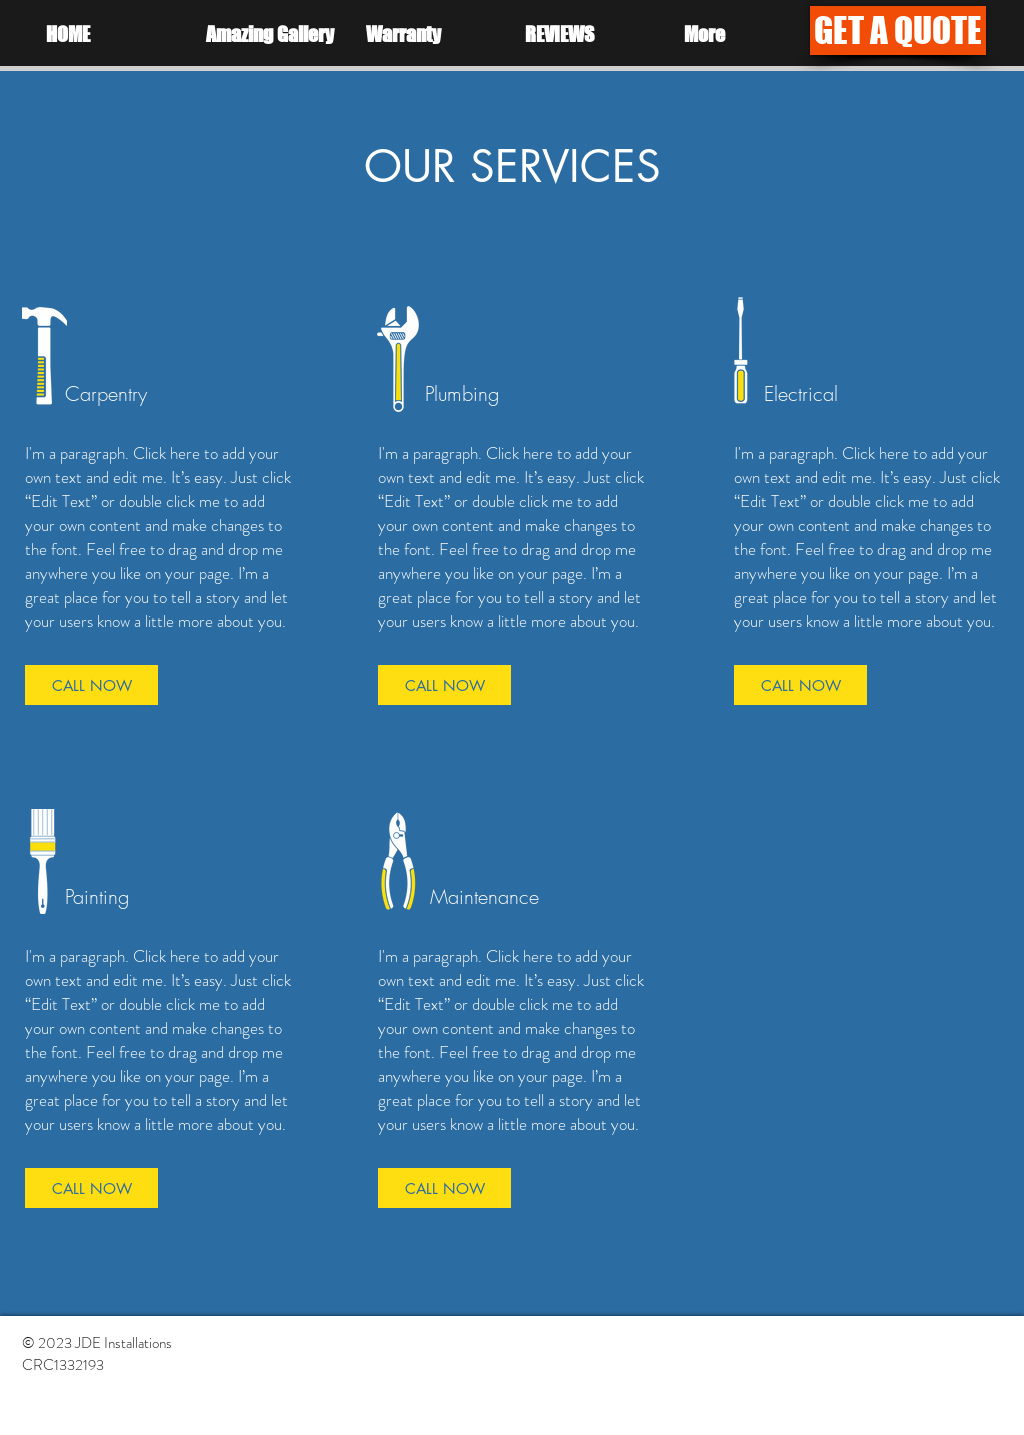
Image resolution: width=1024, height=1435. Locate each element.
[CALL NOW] (91, 685)
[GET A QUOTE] (898, 30)
